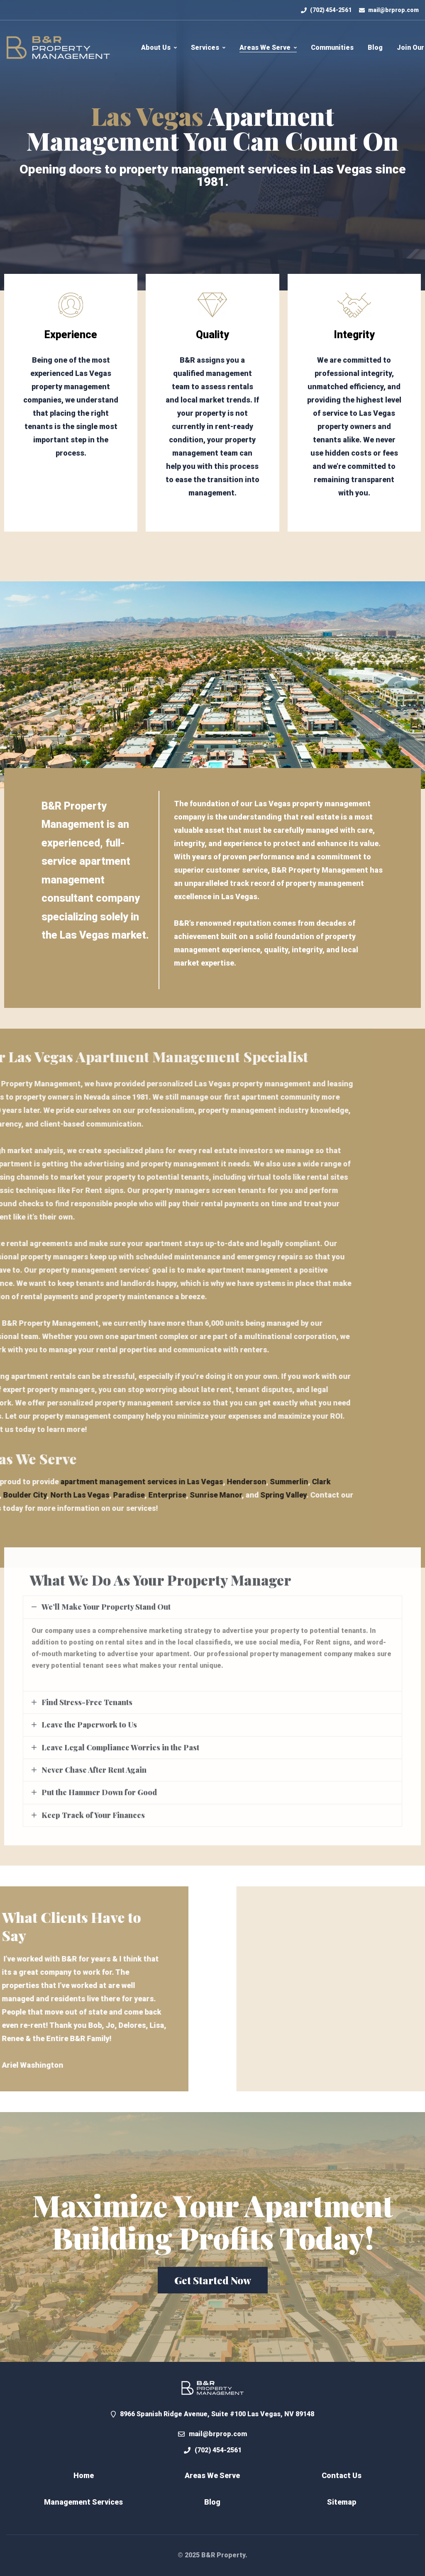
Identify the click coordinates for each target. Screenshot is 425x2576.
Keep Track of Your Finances (93, 1824)
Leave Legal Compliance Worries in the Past (120, 1756)
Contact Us (341, 2475)
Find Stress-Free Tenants (87, 1711)
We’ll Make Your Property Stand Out (106, 1616)
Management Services (83, 2502)
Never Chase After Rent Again (94, 1778)
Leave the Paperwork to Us (89, 1733)
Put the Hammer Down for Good (99, 1801)
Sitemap (341, 2502)
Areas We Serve (212, 2475)
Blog (212, 2502)
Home (83, 2475)
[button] (213, 2280)
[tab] (212, 1616)
